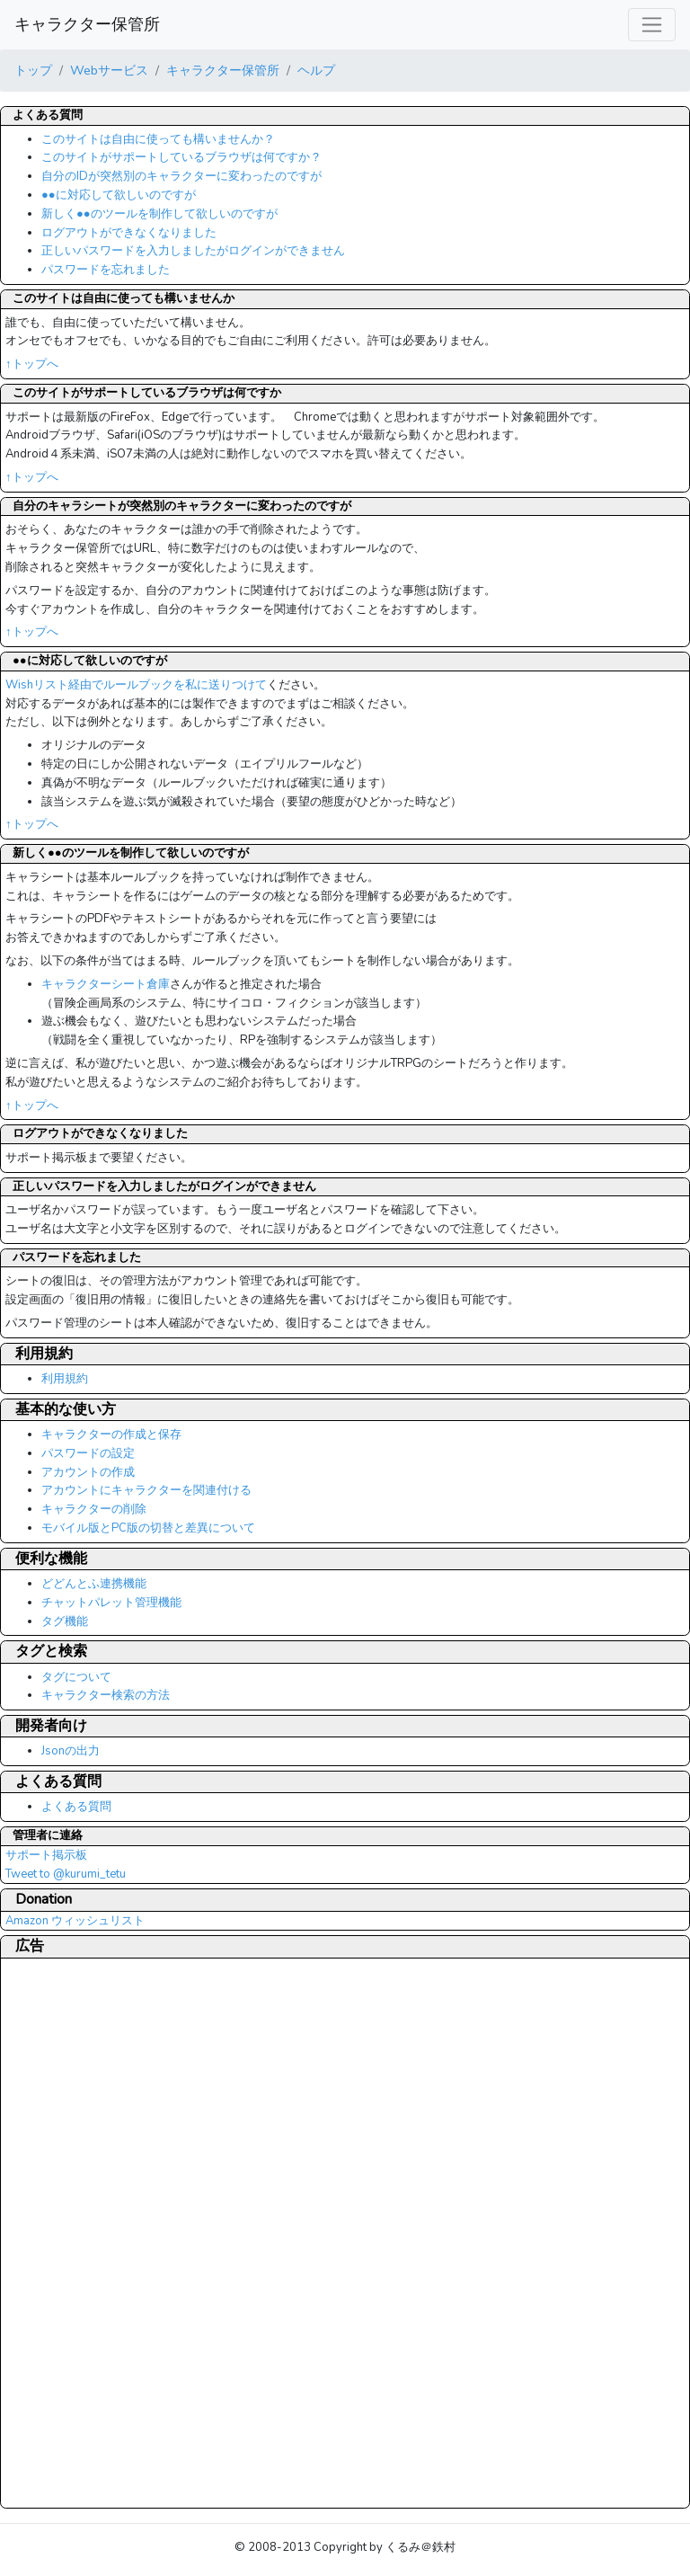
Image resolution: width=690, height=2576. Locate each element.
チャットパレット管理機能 (111, 1602)
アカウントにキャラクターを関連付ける (146, 1490)
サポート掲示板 (46, 1855)
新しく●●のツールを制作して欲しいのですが (159, 214)
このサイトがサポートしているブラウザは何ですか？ (181, 157)
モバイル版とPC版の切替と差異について (148, 1528)
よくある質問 (76, 1807)
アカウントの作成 (88, 1472)
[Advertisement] (77, 2232)
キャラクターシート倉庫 (105, 984)
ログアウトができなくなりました (129, 233)
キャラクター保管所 (87, 24)
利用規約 (64, 1379)
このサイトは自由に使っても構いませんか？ (158, 139)
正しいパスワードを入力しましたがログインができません (193, 251)
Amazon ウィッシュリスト (75, 1921)
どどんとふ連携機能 (93, 1584)
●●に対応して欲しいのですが (118, 195)
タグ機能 (64, 1621)
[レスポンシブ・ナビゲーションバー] (652, 24)
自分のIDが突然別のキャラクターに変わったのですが (181, 176)
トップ (33, 70)
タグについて (76, 1677)
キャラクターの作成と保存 (111, 1434)
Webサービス (109, 70)
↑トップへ (31, 364)
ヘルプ (316, 70)
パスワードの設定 (88, 1453)
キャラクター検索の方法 (105, 1695)
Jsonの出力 (70, 1751)
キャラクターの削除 (93, 1509)
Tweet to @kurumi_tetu (65, 1874)
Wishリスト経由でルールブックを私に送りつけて (136, 685)
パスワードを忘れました (105, 270)
